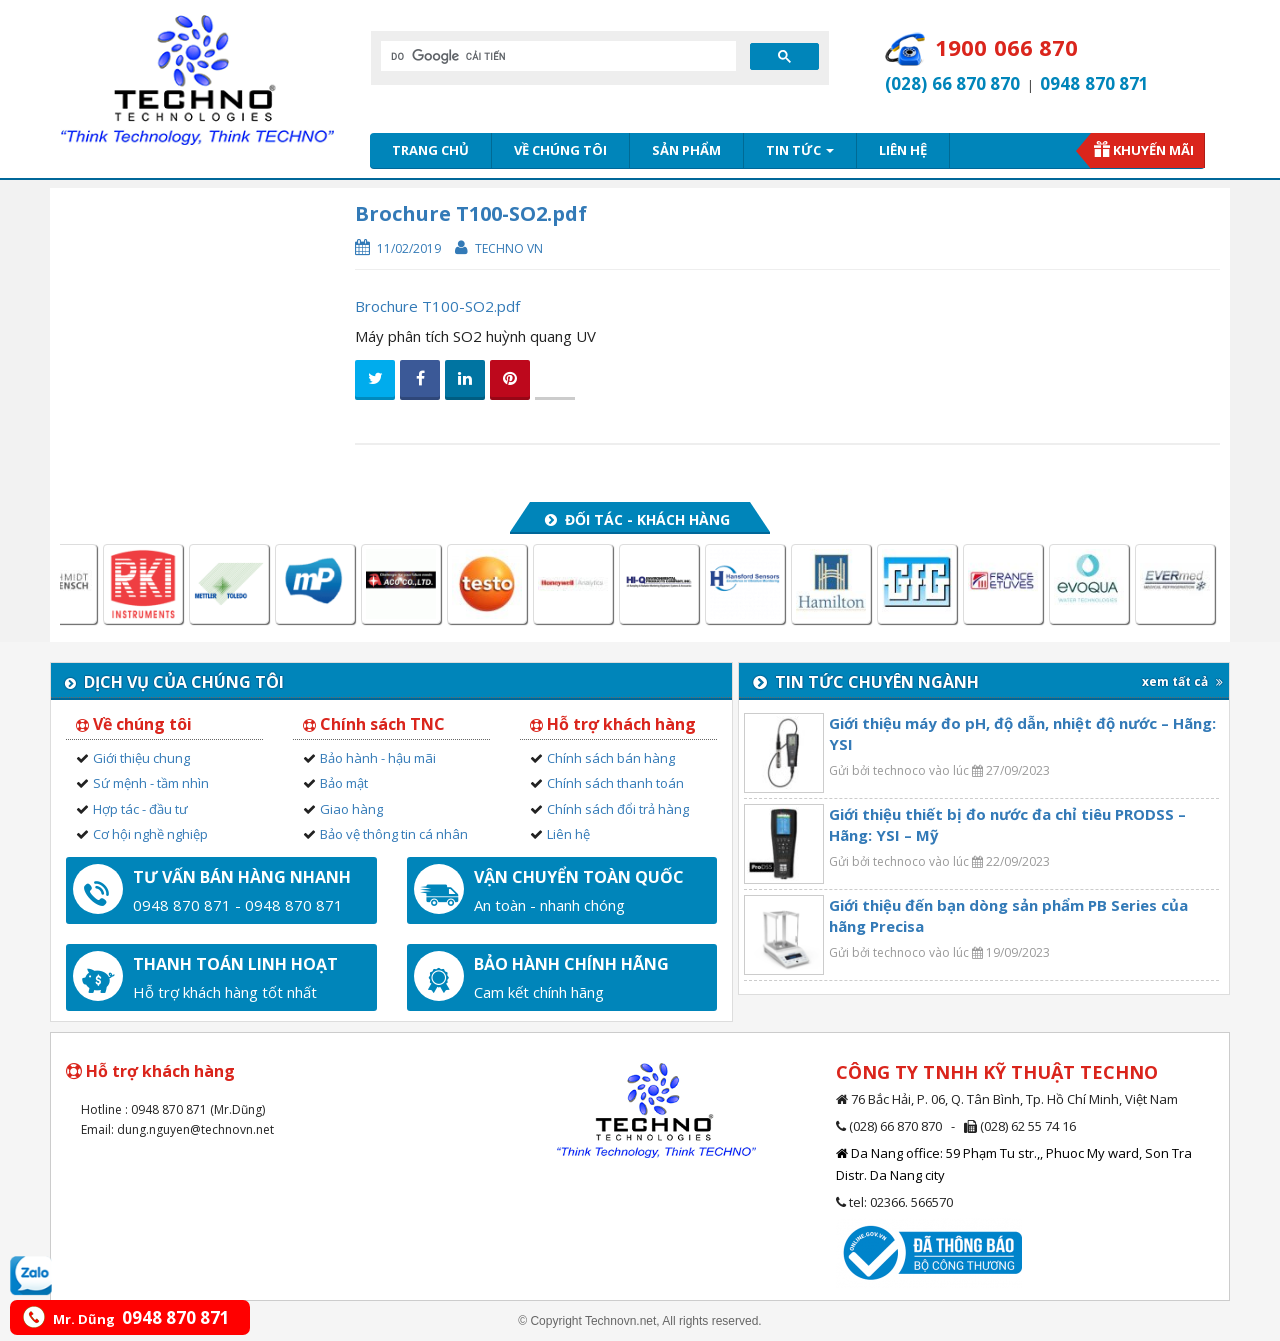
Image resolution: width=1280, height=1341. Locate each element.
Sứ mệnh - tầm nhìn (151, 783)
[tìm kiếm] (556, 56)
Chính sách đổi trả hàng (618, 809)
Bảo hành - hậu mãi (378, 758)
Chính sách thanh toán (615, 783)
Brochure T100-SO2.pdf (437, 306)
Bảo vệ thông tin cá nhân (394, 834)
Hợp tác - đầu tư (140, 809)
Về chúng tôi (560, 150)
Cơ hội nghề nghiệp (150, 834)
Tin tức (800, 150)
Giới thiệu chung (141, 758)
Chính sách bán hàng (611, 758)
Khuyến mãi (1153, 150)
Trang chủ (430, 150)
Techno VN (509, 248)
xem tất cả (1182, 681)
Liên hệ (903, 150)
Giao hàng (351, 809)
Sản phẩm (686, 150)
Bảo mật (344, 783)
